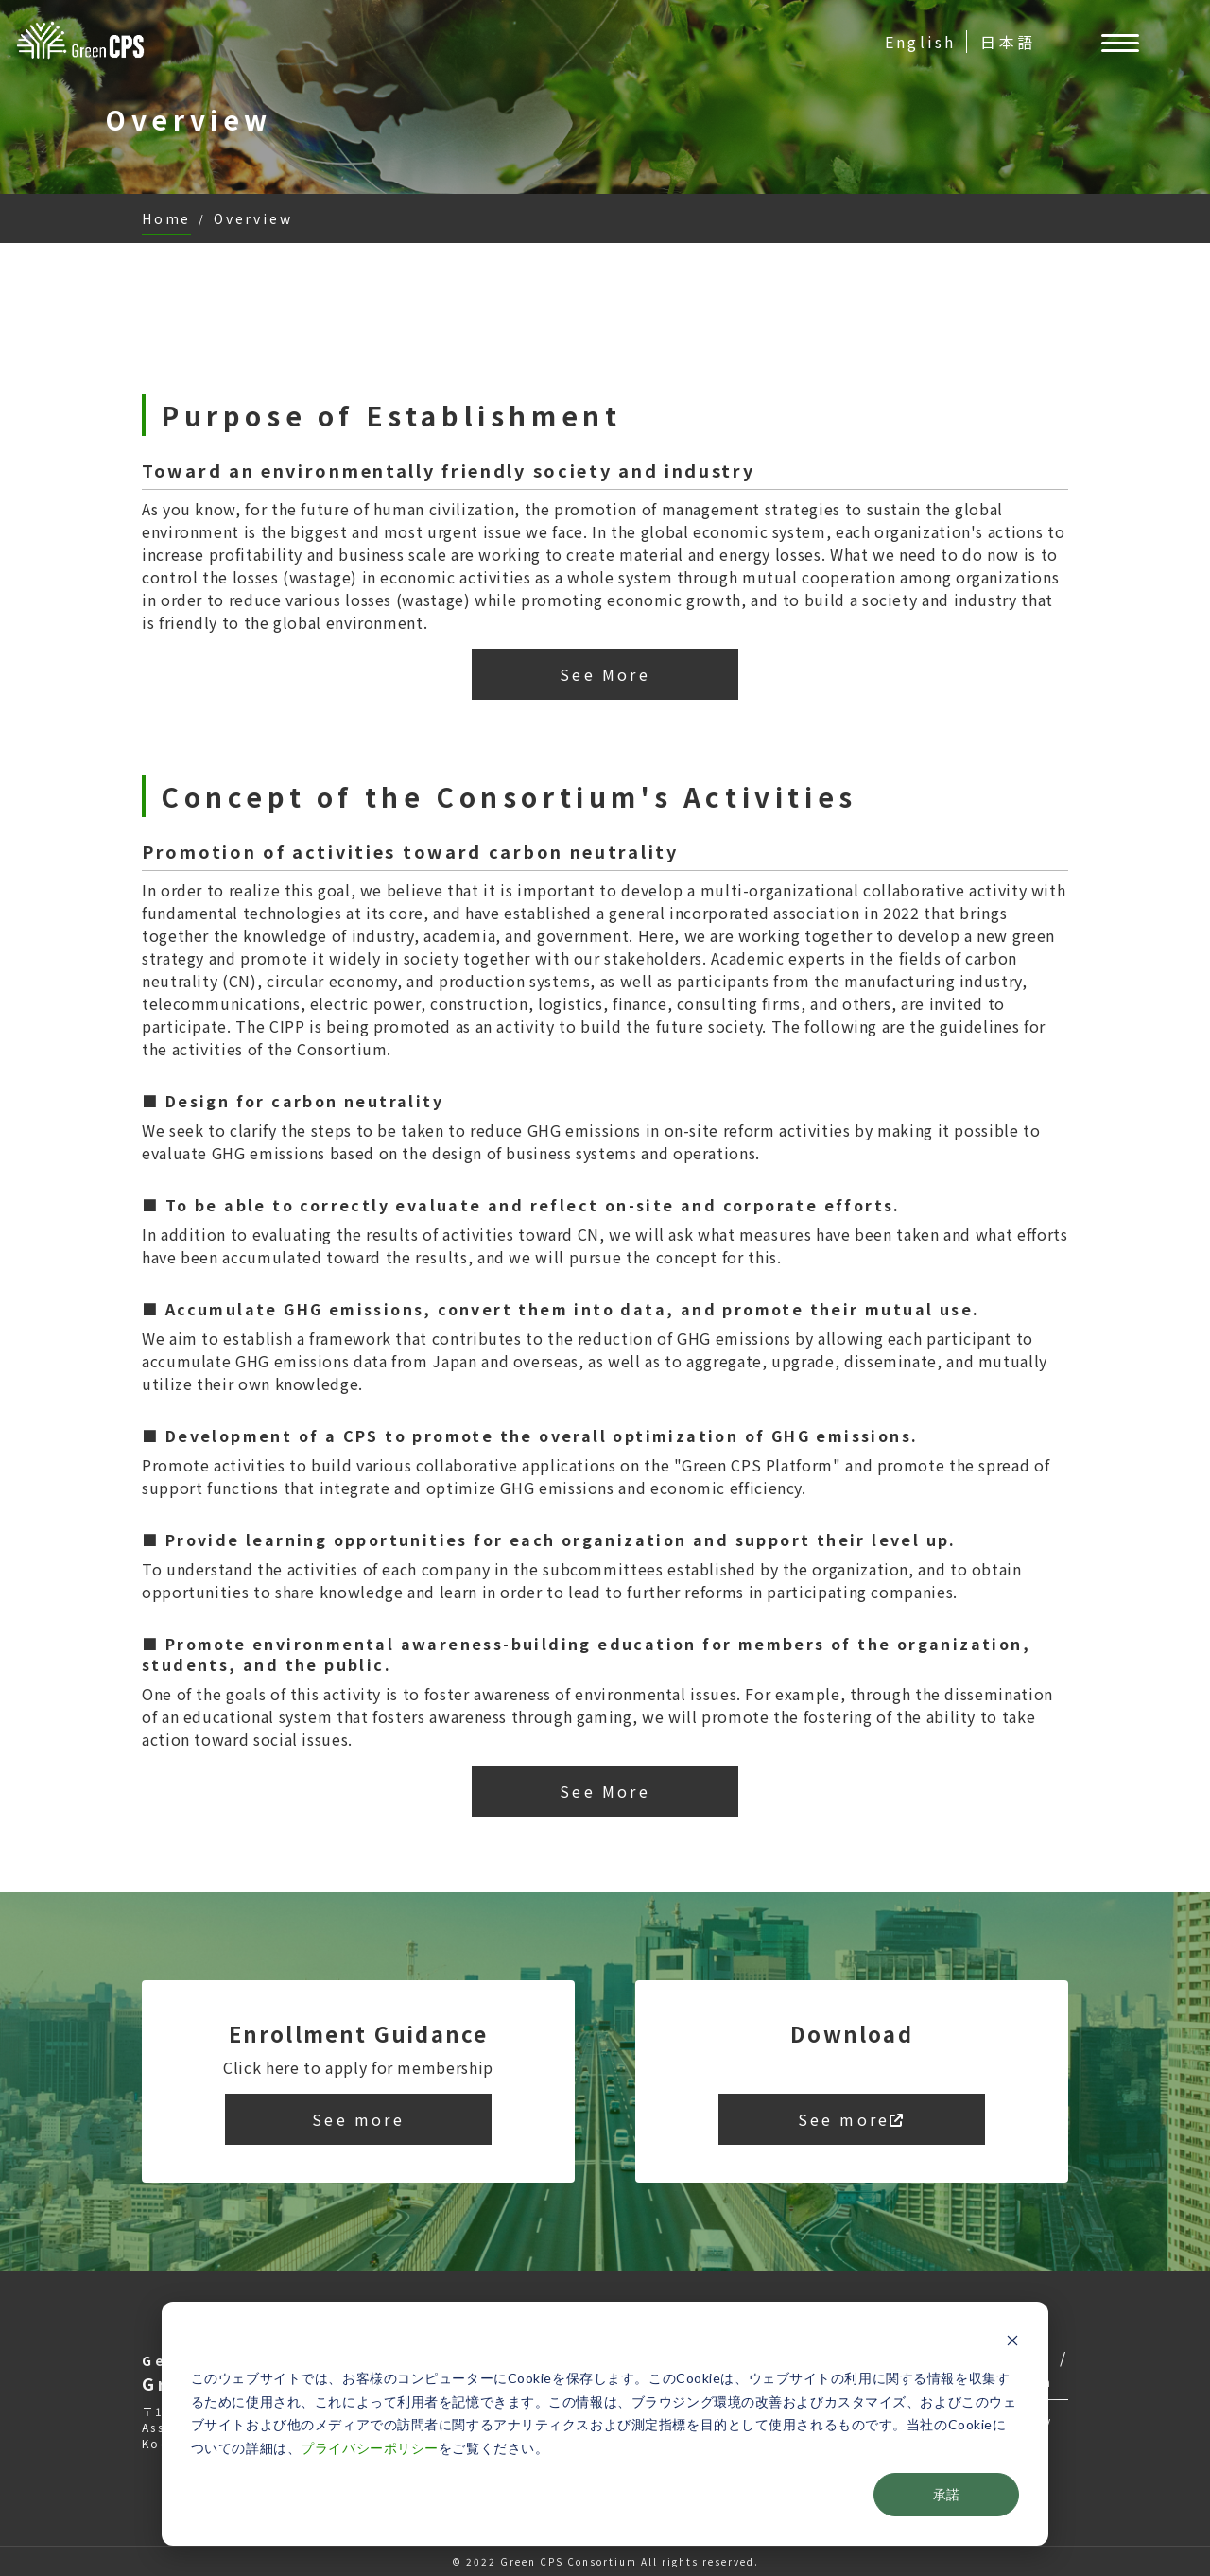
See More (605, 674)
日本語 (1007, 41)
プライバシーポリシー (370, 2448)
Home (166, 218)
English (920, 41)
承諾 (946, 2494)
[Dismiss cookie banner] (1012, 2343)
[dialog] (605, 2424)
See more (358, 2119)
